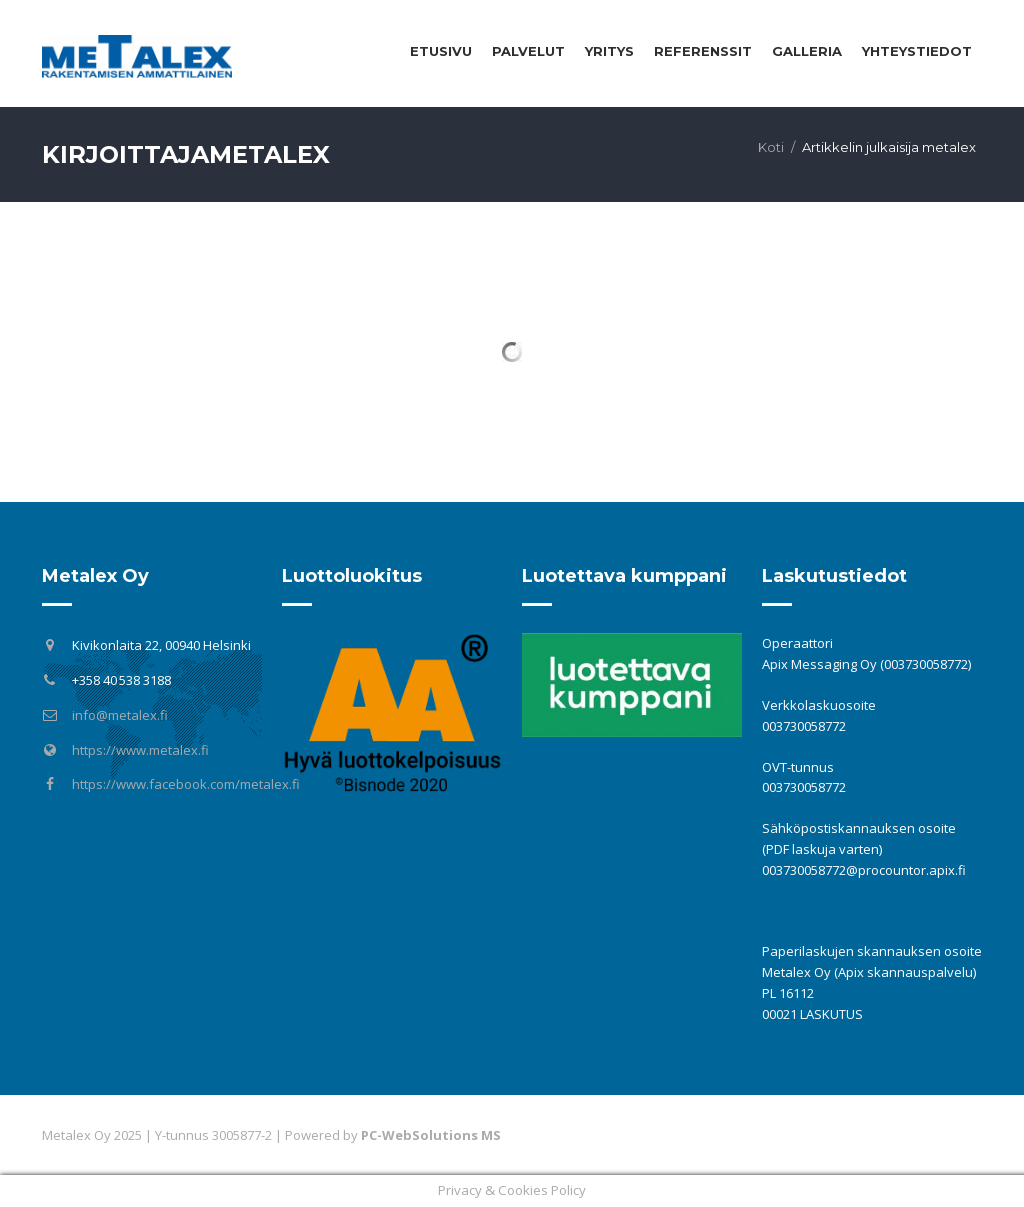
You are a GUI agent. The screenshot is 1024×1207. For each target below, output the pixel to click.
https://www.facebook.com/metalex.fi (186, 784)
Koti (771, 147)
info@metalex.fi (120, 715)
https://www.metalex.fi (140, 750)
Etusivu (441, 51)
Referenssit (703, 51)
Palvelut (528, 51)
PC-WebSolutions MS (431, 1135)
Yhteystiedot (917, 51)
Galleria (807, 51)
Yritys (609, 51)
